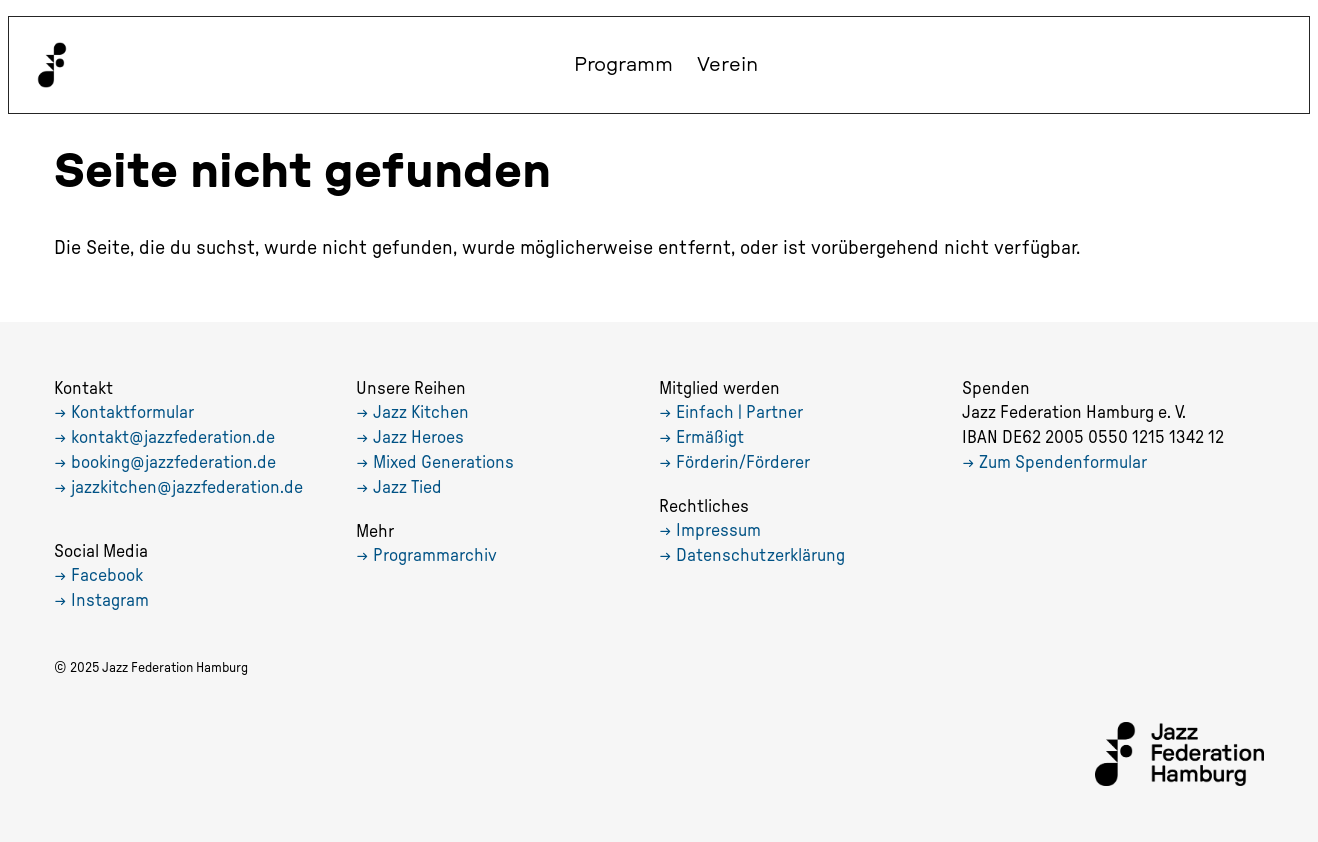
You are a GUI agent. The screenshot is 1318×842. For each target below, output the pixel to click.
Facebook (107, 576)
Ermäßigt (710, 438)
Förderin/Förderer (743, 463)
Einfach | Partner (739, 413)
